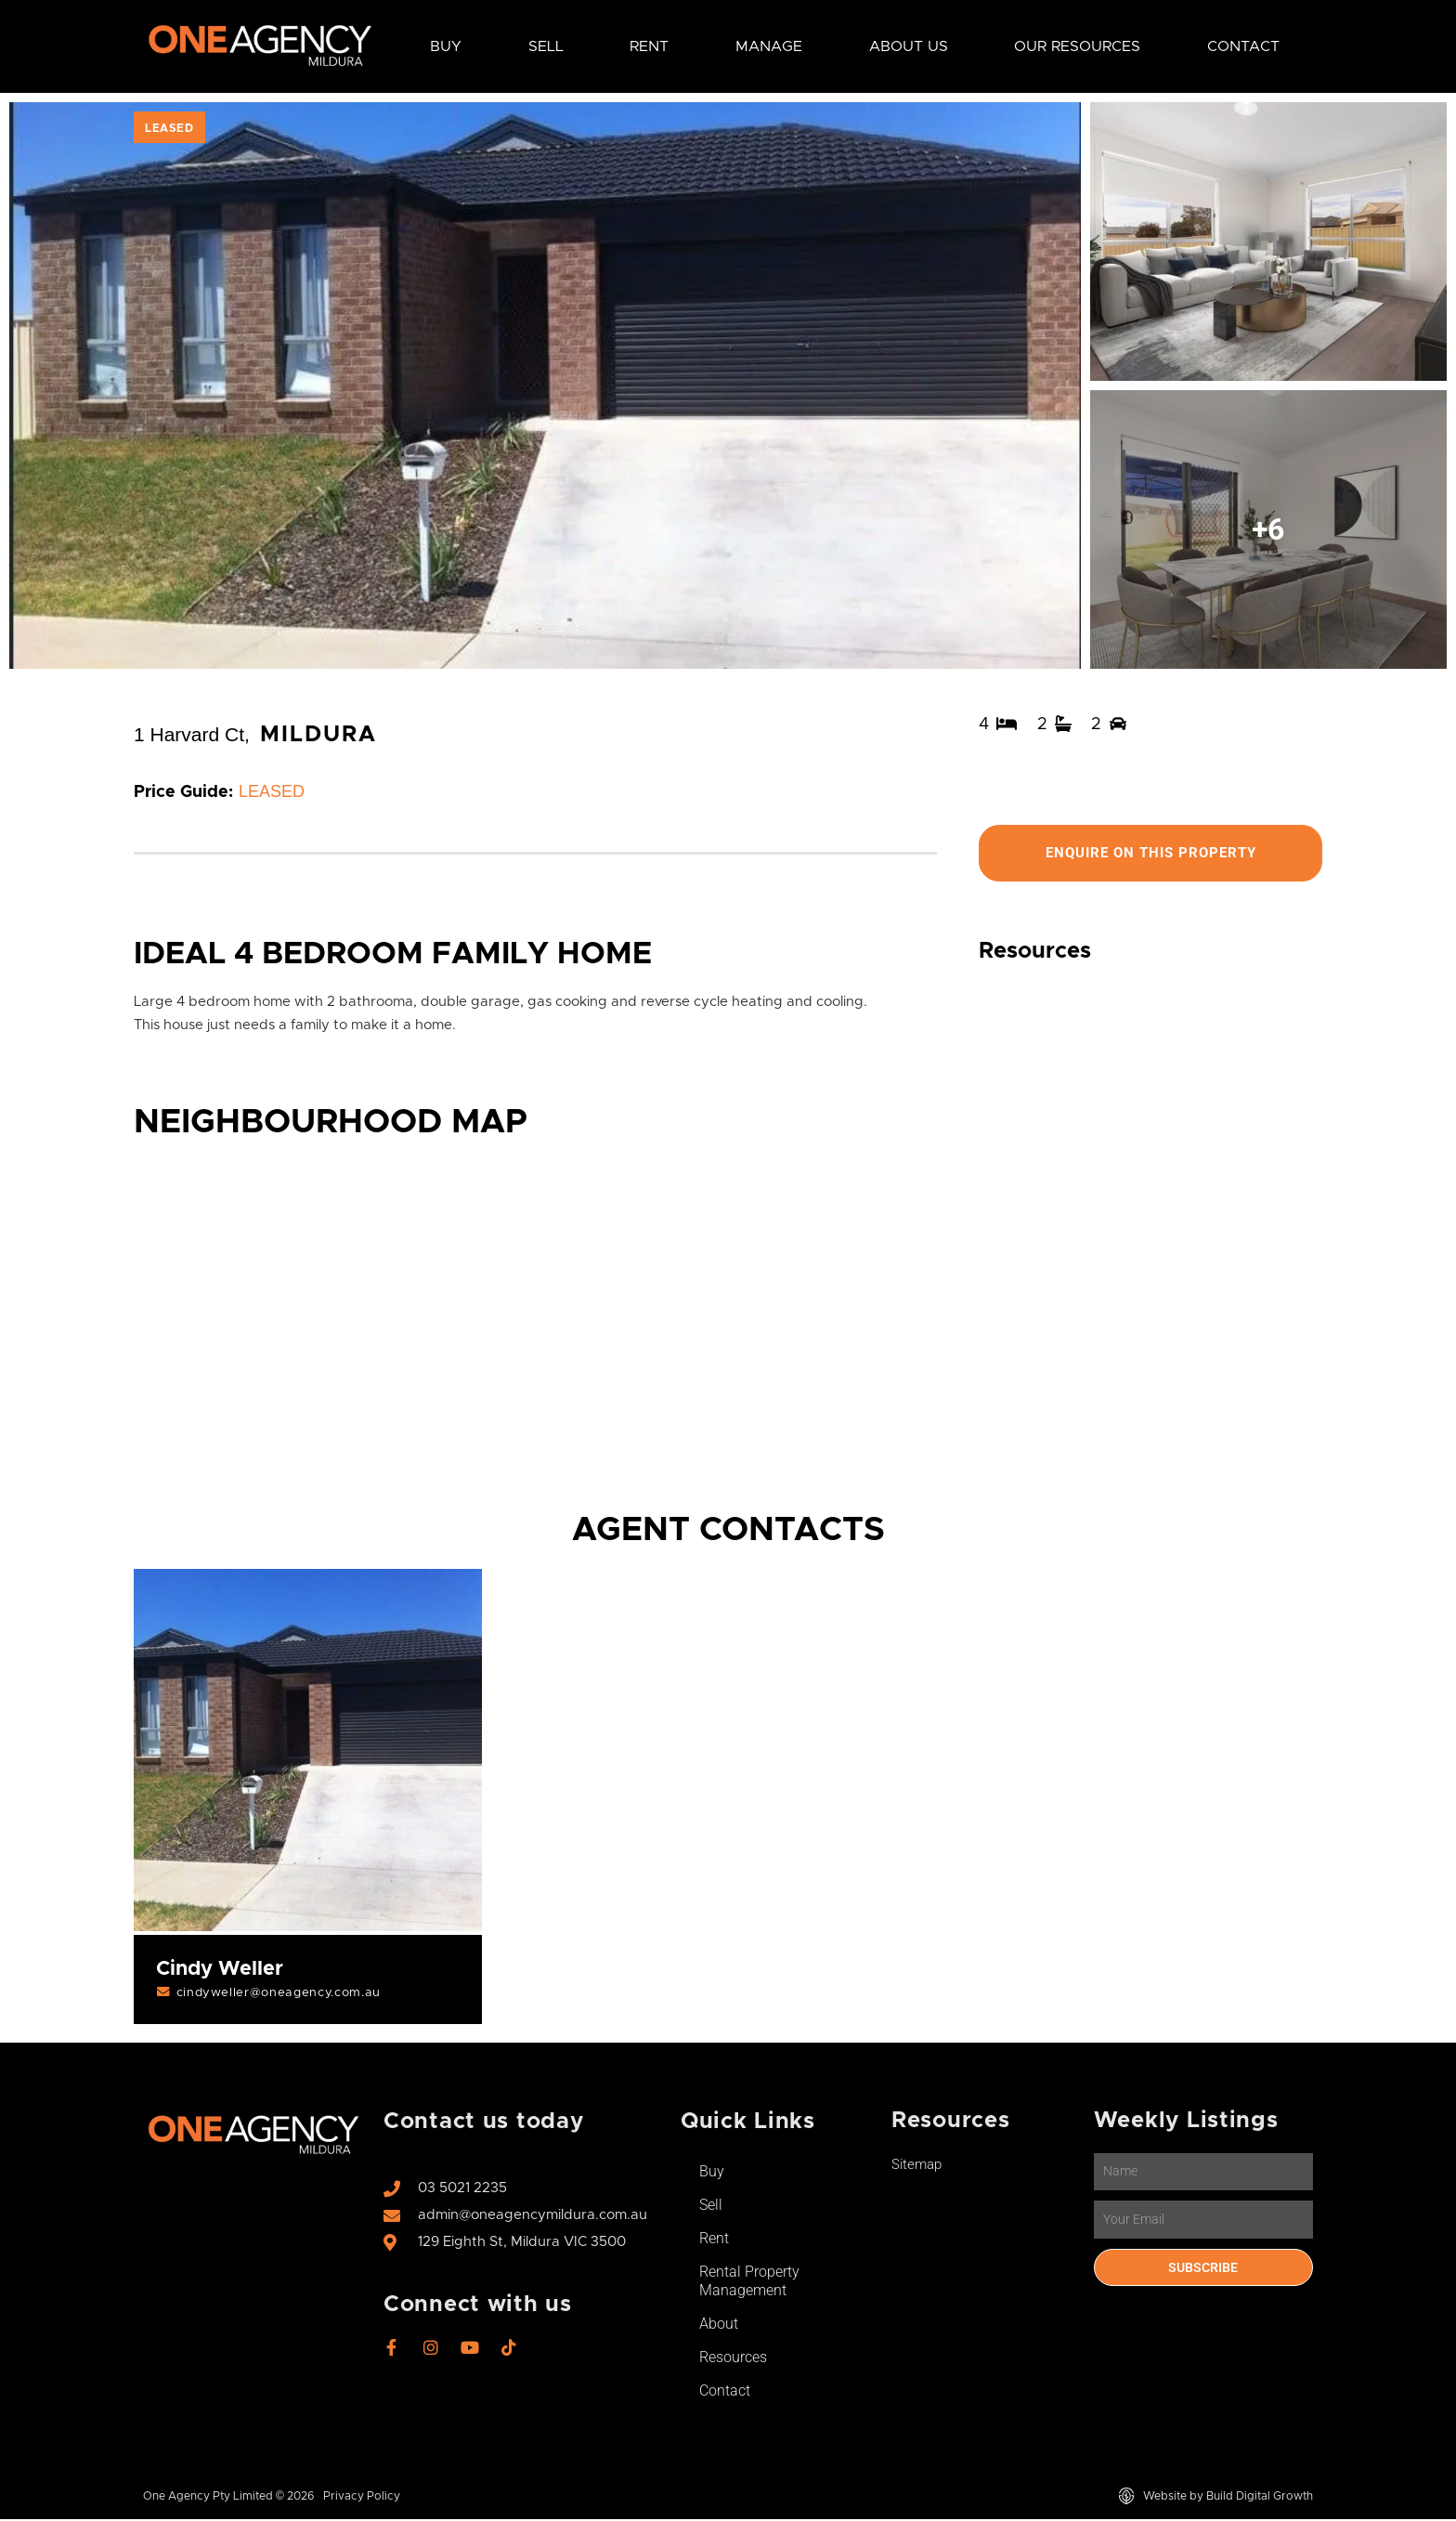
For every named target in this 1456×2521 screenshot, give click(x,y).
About (718, 2325)
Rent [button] (649, 46)
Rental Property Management (749, 2283)
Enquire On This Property (1150, 853)
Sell (710, 2206)
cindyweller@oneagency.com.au (280, 1994)
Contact (1243, 46)
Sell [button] (546, 46)
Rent (714, 2240)
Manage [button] (768, 46)
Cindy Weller (221, 1969)
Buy (711, 2173)
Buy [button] (446, 46)
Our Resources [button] (1077, 46)
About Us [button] (908, 46)
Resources (733, 2359)
